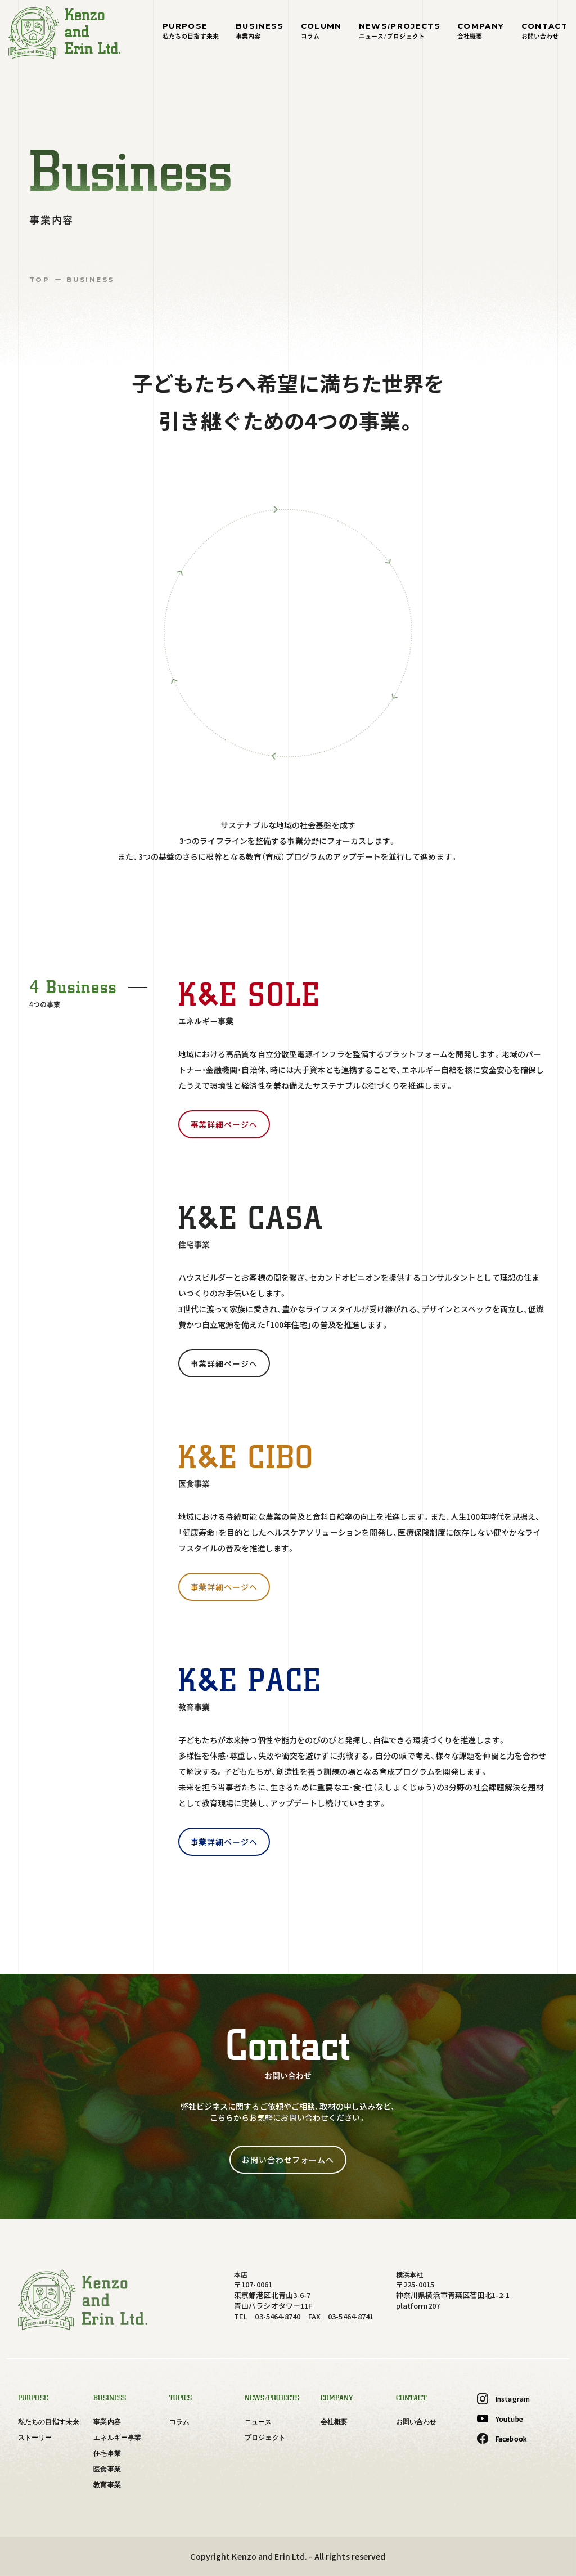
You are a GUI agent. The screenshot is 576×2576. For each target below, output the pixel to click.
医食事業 (106, 2469)
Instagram (503, 2398)
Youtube (500, 2419)
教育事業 (106, 2484)
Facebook (502, 2438)
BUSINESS (90, 279)
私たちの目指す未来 (48, 2421)
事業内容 (106, 2421)
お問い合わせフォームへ (288, 2159)
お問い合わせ (416, 2421)
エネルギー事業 (117, 2437)
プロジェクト (265, 2437)
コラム (179, 2421)
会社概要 (334, 2421)
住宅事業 (106, 2453)
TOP (39, 279)
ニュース (258, 2421)
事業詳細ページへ (224, 1124)
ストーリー (35, 2437)
